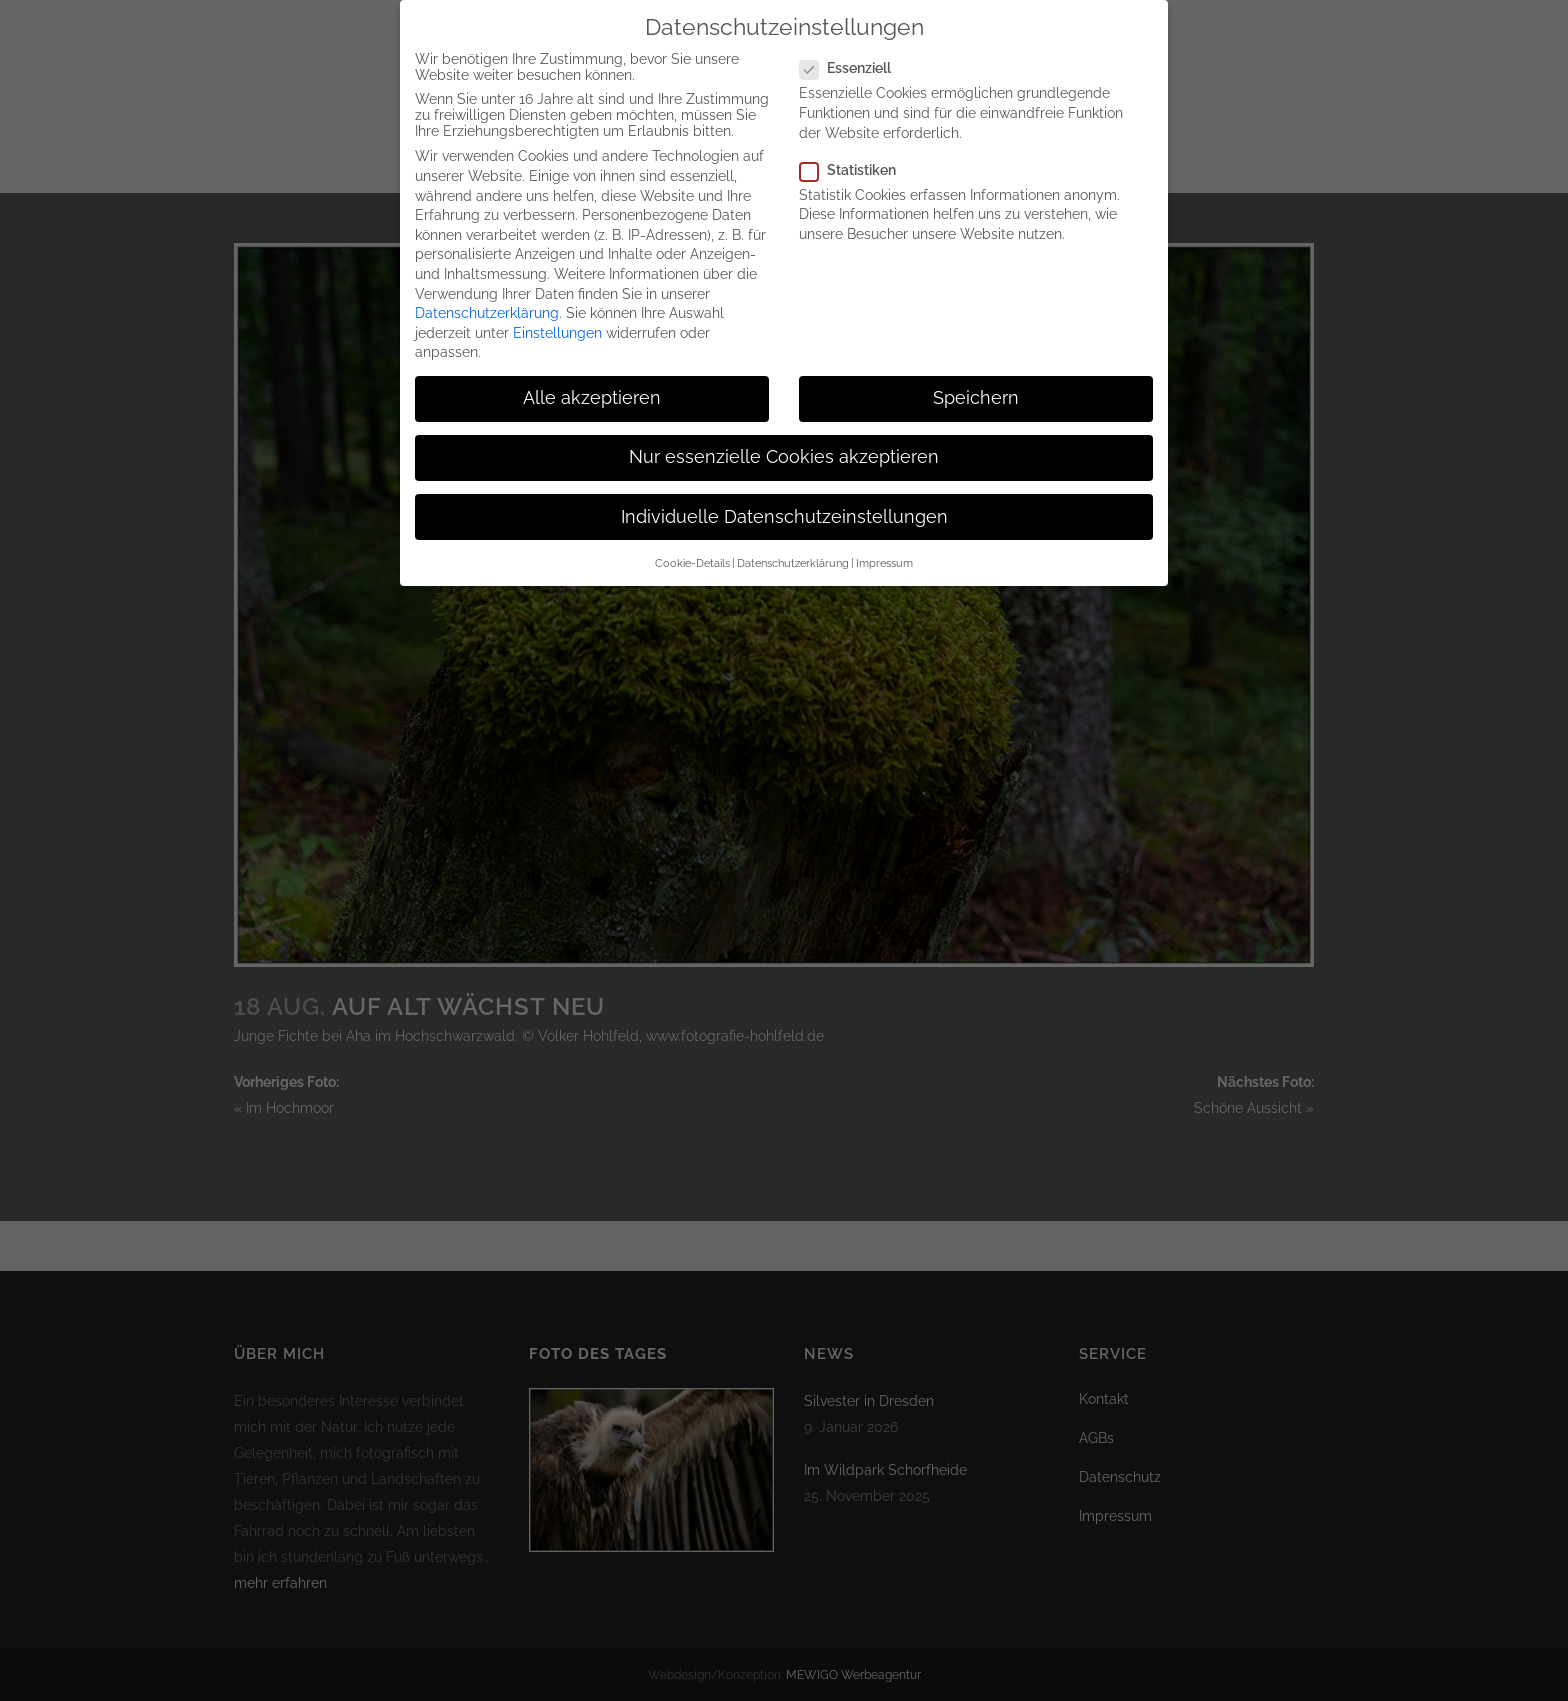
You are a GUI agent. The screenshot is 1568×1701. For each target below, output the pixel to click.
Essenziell (853, 51)
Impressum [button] (884, 546)
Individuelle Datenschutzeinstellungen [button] (784, 500)
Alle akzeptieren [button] (592, 381)
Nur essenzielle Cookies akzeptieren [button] (784, 440)
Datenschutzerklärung (487, 296)
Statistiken (856, 153)
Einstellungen (557, 316)
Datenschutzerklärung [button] (793, 546)
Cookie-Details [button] (692, 546)
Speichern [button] (976, 381)
